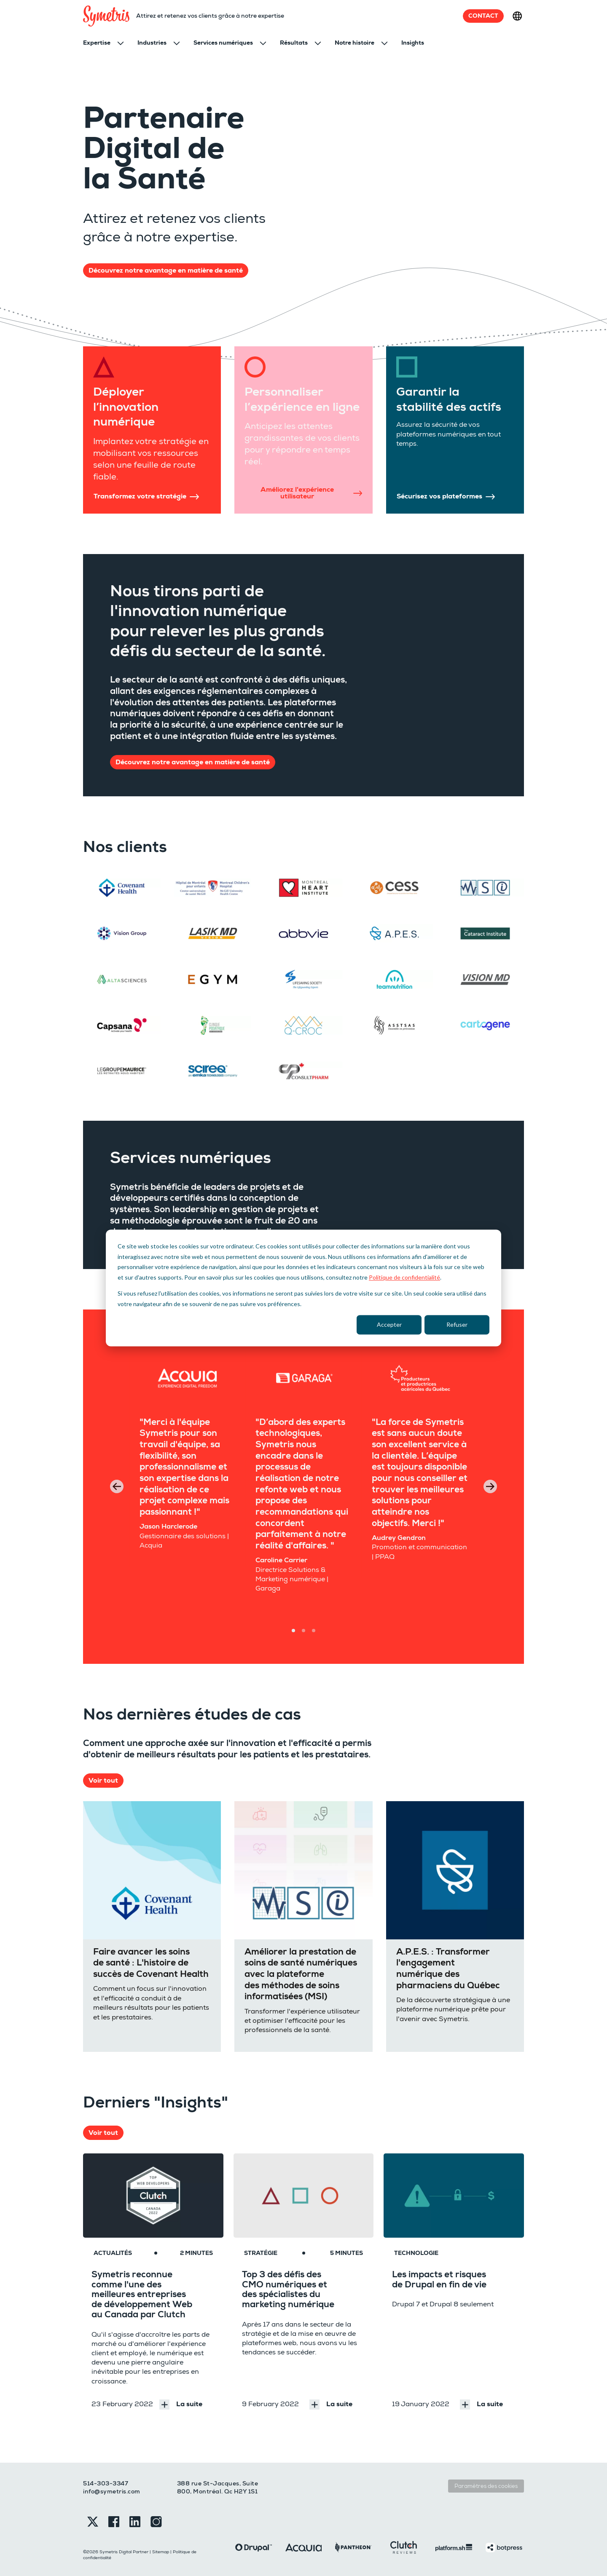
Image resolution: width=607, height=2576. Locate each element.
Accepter (389, 1324)
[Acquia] (303, 2547)
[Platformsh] (453, 2547)
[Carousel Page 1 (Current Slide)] (293, 1630)
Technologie (416, 2253)
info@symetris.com (111, 2491)
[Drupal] (253, 2547)
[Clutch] (403, 2546)
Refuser (456, 1324)
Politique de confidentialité (404, 1277)
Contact (483, 15)
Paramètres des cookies (486, 2486)
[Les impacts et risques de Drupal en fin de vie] (454, 2195)
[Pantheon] (353, 2546)
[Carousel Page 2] (303, 1630)
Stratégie (260, 2253)
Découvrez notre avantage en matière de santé (166, 270)
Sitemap (160, 2552)
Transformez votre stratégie (146, 496)
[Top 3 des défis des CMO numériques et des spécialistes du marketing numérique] (304, 2195)
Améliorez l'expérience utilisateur (311, 493)
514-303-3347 (105, 2483)
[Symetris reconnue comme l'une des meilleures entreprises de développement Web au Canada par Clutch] (153, 2195)
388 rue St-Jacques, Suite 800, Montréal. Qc (217, 2488)
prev (117, 1486)
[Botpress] (504, 2546)
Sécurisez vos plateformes (446, 496)
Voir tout (103, 1780)
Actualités (113, 2253)
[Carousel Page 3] (314, 1630)
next (490, 1486)
